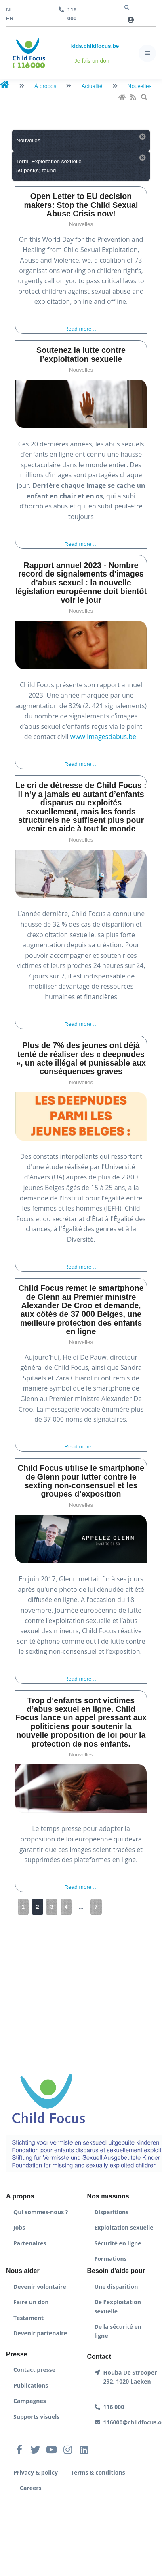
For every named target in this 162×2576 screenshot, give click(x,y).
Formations (111, 2258)
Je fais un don (91, 61)
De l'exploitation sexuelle (118, 2306)
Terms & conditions (98, 2472)
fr (9, 18)
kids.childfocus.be (95, 46)
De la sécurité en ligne (118, 2331)
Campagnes (29, 2401)
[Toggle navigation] (147, 53)
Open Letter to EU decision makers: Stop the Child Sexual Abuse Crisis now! (81, 205)
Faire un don (30, 2302)
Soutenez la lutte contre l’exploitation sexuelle (81, 354)
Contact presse (34, 2369)
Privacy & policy (35, 2472)
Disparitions (112, 2212)
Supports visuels (36, 2416)
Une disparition (116, 2286)
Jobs (19, 2227)
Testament (28, 2318)
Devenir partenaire (40, 2333)
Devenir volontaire (39, 2286)
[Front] (28, 53)
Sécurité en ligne (118, 2243)
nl (9, 9)
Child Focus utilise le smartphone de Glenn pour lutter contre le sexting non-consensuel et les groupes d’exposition (81, 1480)
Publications (30, 2385)
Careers (31, 2488)
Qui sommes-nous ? (40, 2212)
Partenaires (29, 2243)
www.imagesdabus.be (103, 736)
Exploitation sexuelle (124, 2227)
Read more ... (80, 329)
